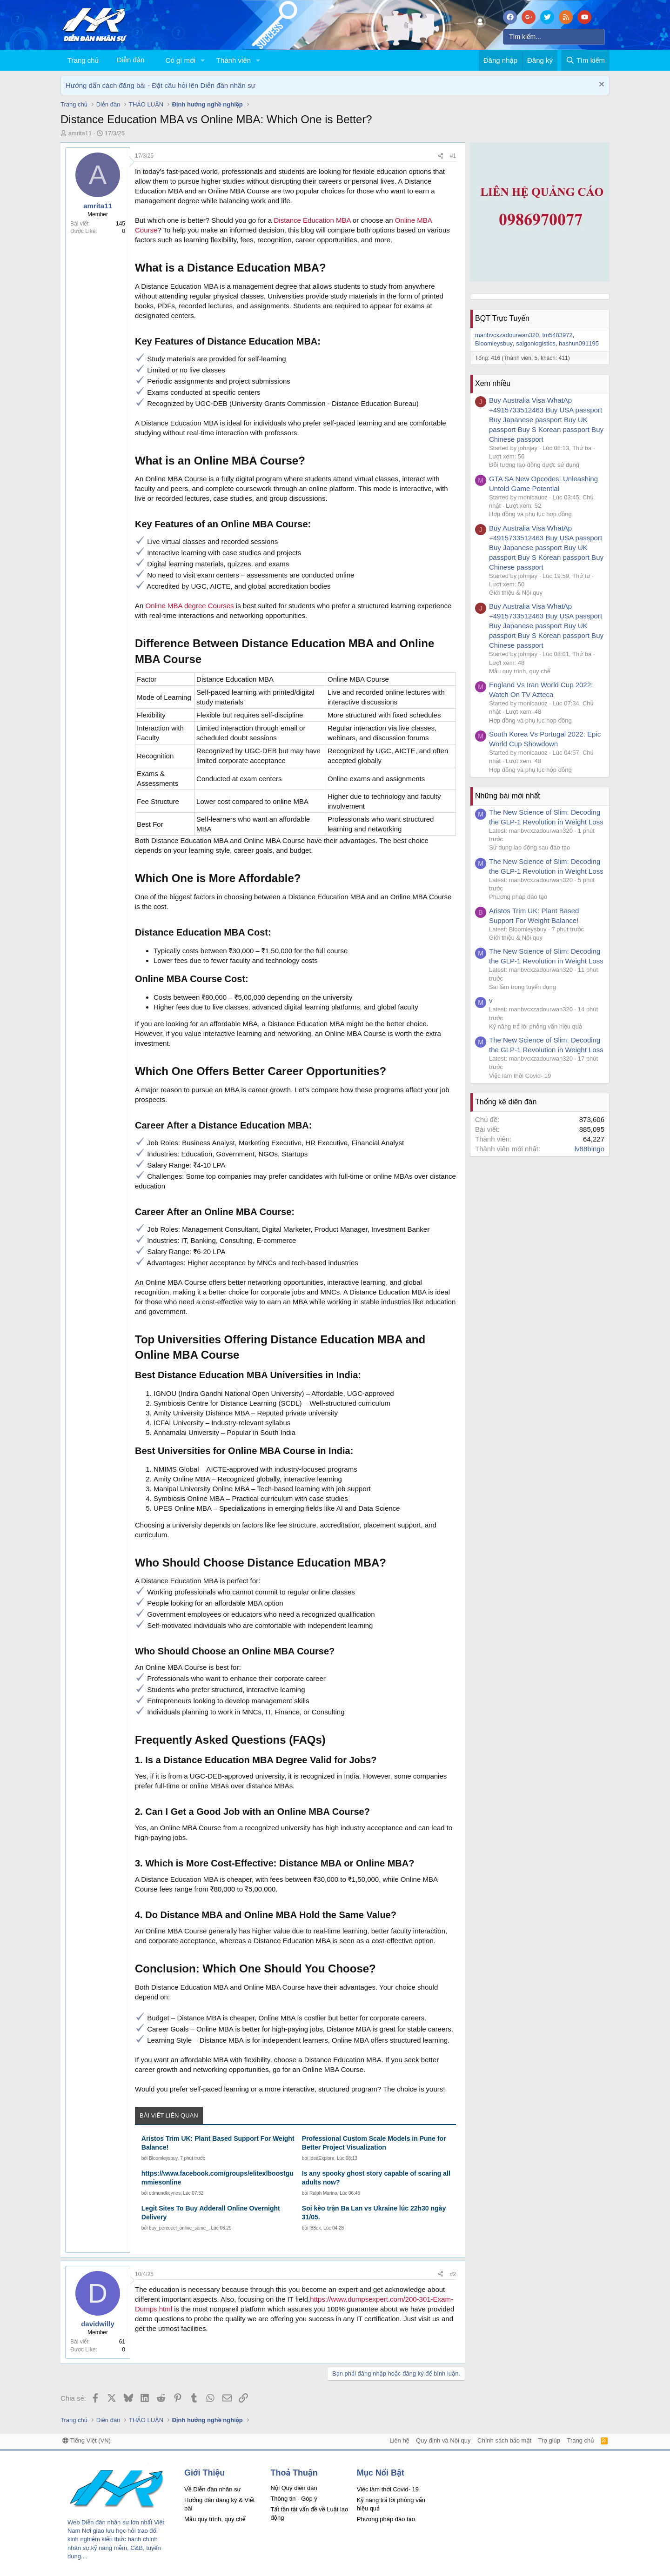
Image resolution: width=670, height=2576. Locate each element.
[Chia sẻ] (441, 156)
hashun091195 (579, 343)
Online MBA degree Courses (190, 606)
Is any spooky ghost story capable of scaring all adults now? (376, 2178)
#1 (453, 156)
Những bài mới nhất (507, 796)
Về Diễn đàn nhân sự (212, 2489)
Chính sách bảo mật (504, 2440)
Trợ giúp (549, 2440)
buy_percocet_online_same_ (178, 2228)
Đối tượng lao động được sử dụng (534, 464)
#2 (453, 2274)
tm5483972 (558, 335)
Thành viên (233, 60)
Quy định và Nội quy (443, 2440)
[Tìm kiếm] (554, 37)
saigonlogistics (536, 343)
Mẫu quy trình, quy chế (519, 671)
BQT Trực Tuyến (502, 318)
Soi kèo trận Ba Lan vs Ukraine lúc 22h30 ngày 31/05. (374, 2212)
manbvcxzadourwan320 (507, 335)
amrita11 (80, 133)
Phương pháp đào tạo (518, 896)
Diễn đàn (131, 60)
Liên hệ (399, 2440)
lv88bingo (589, 1149)
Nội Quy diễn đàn (293, 2487)
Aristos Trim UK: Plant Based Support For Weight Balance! (218, 2143)
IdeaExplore (321, 2158)
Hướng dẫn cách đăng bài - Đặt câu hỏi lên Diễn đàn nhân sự (160, 85)
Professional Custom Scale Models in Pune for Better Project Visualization (374, 2143)
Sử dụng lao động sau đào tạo (529, 847)
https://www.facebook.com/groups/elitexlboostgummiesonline (217, 2178)
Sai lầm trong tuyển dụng (522, 986)
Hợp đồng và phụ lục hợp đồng (530, 514)
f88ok (315, 2228)
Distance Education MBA (312, 220)
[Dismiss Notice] (600, 85)
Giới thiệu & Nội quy (516, 592)
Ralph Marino (323, 2193)
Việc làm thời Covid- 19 (520, 1075)
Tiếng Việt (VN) (86, 2440)
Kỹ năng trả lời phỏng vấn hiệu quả (535, 1026)
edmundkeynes (165, 2193)
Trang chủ (83, 60)
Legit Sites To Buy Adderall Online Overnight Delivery (210, 2212)
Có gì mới (180, 60)
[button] (202, 60)
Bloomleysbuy (163, 2158)
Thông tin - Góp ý (293, 2498)
